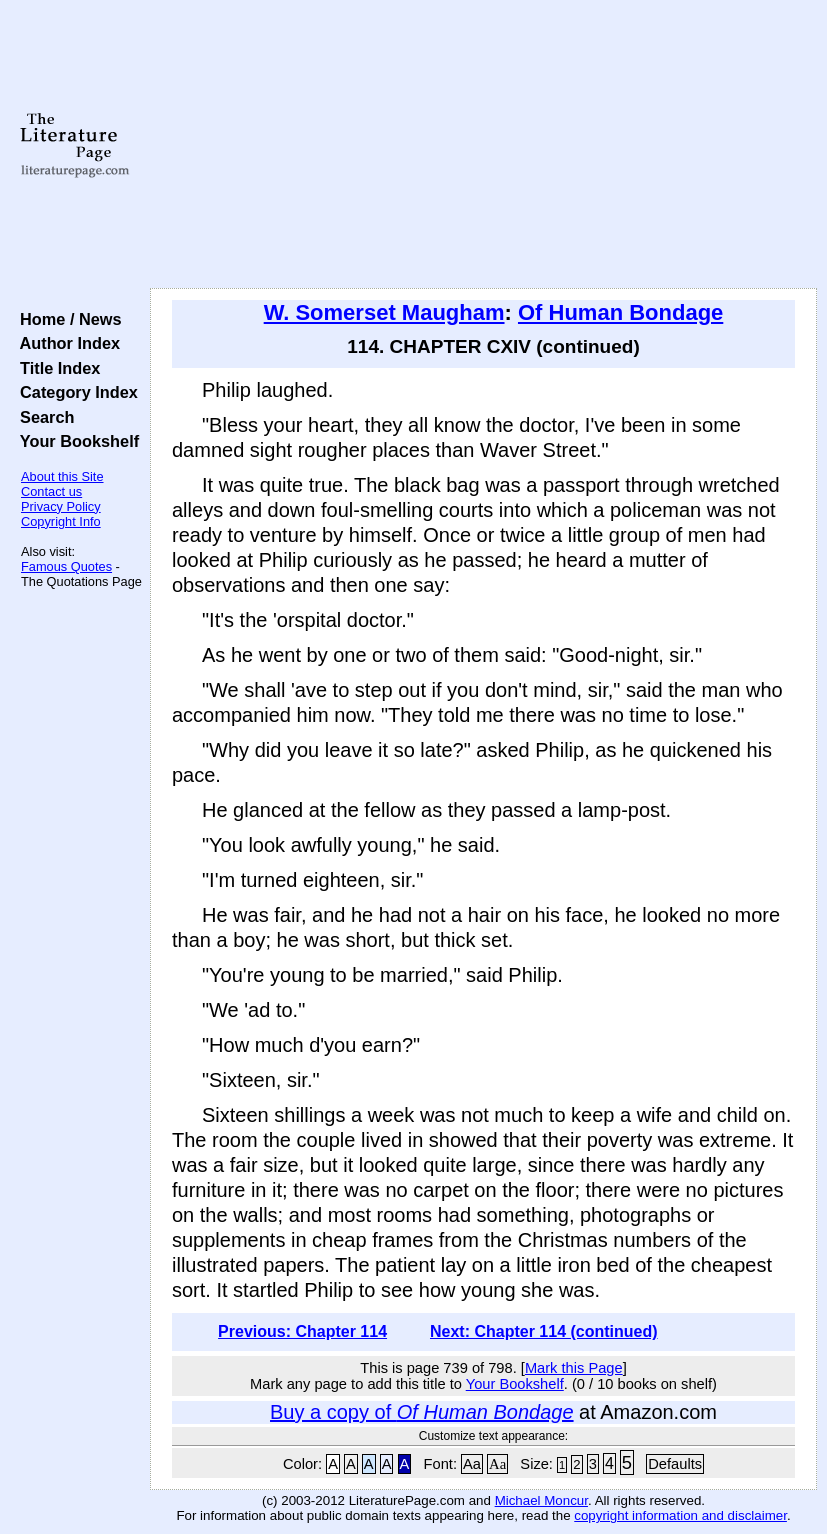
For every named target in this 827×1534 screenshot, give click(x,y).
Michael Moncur (541, 1500)
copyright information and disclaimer (680, 1515)
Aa (472, 1464)
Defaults (675, 1464)
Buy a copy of (422, 1412)
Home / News (66, 319)
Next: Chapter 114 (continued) (544, 1331)
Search (42, 417)
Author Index (65, 343)
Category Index (74, 392)
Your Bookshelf (75, 441)
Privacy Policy (61, 506)
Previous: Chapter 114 (302, 1331)
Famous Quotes (66, 566)
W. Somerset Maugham (384, 312)
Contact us (51, 491)
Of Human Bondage (620, 312)
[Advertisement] (484, 145)
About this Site (62, 476)
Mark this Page (574, 1368)
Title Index (55, 368)
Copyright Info (61, 521)
